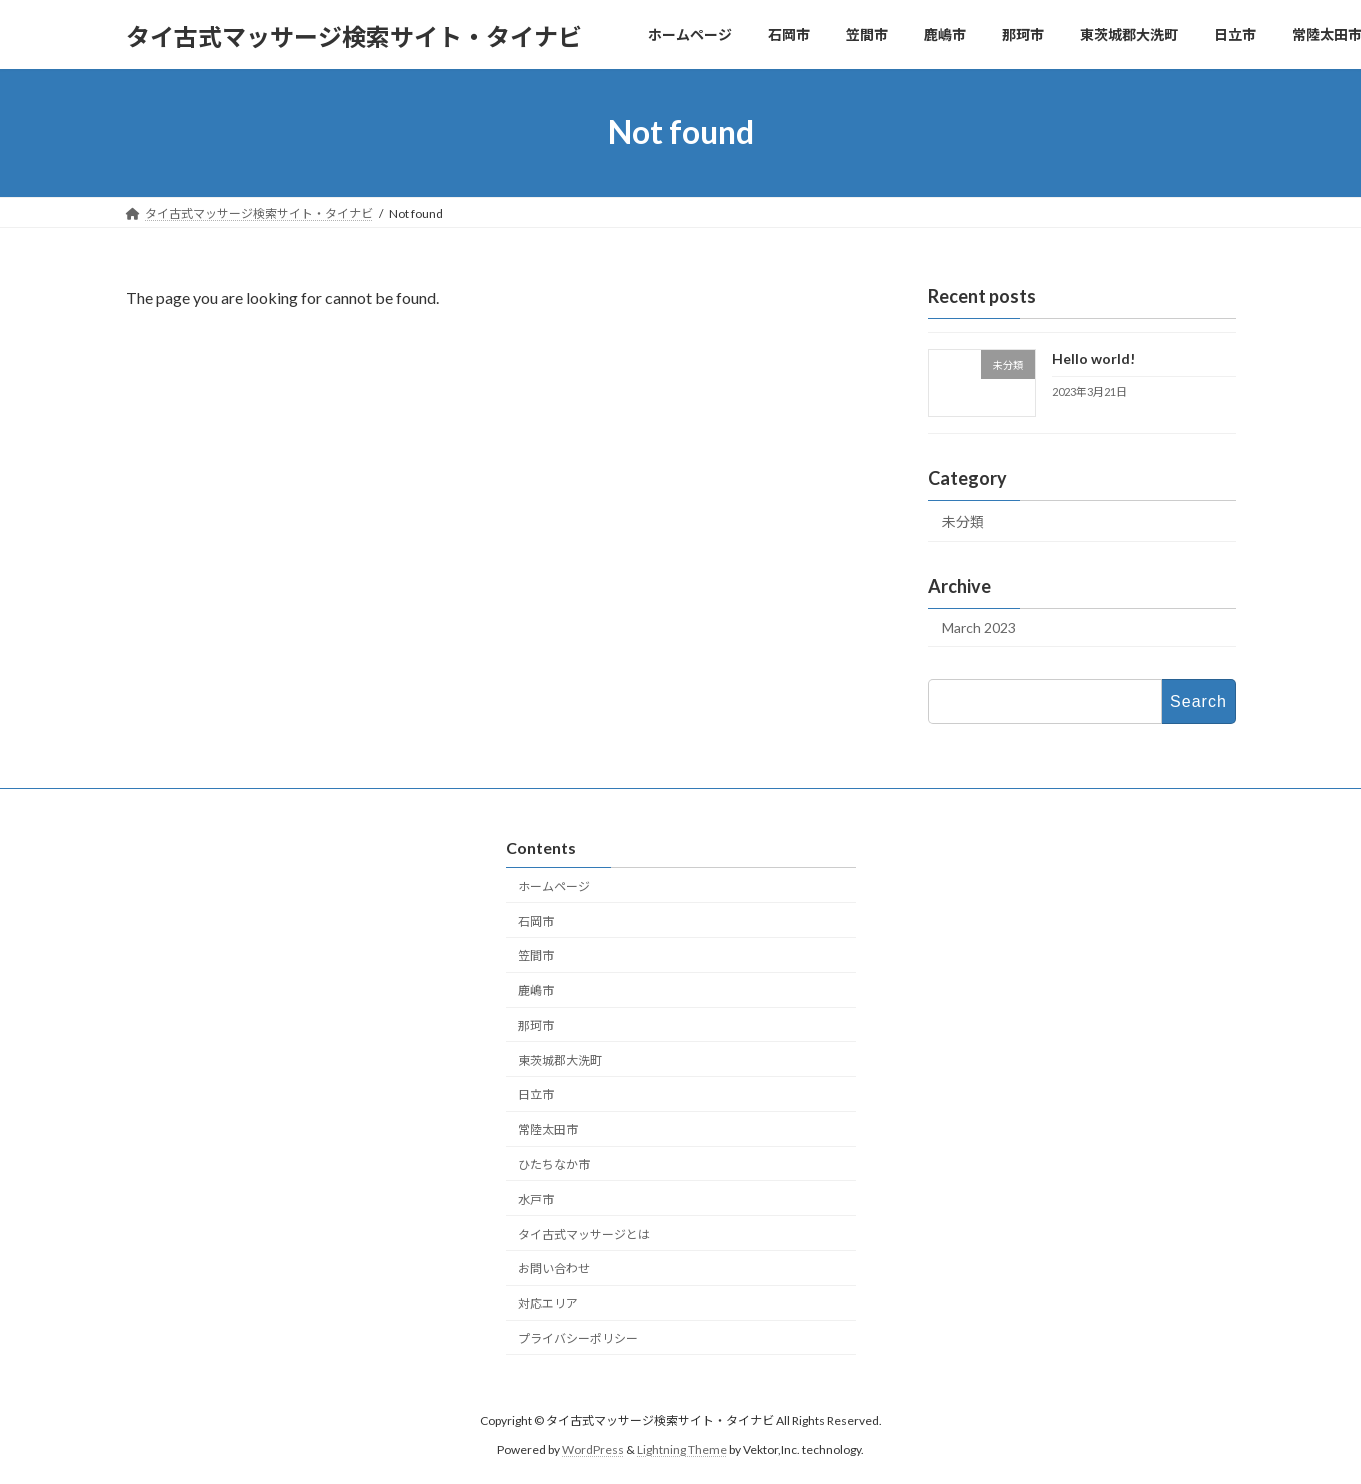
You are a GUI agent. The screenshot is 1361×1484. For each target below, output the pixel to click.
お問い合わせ (554, 1268)
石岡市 (536, 921)
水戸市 (536, 1199)
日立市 (536, 1095)
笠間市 (536, 955)
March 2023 (979, 627)
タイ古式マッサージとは (584, 1234)
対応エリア (548, 1303)
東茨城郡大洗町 (560, 1060)
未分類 (963, 521)
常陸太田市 (548, 1129)
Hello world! (1092, 358)
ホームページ (554, 886)
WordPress (593, 1449)
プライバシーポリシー (578, 1338)
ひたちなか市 (554, 1164)
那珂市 (536, 1025)
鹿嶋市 (536, 990)
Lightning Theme (682, 1449)
